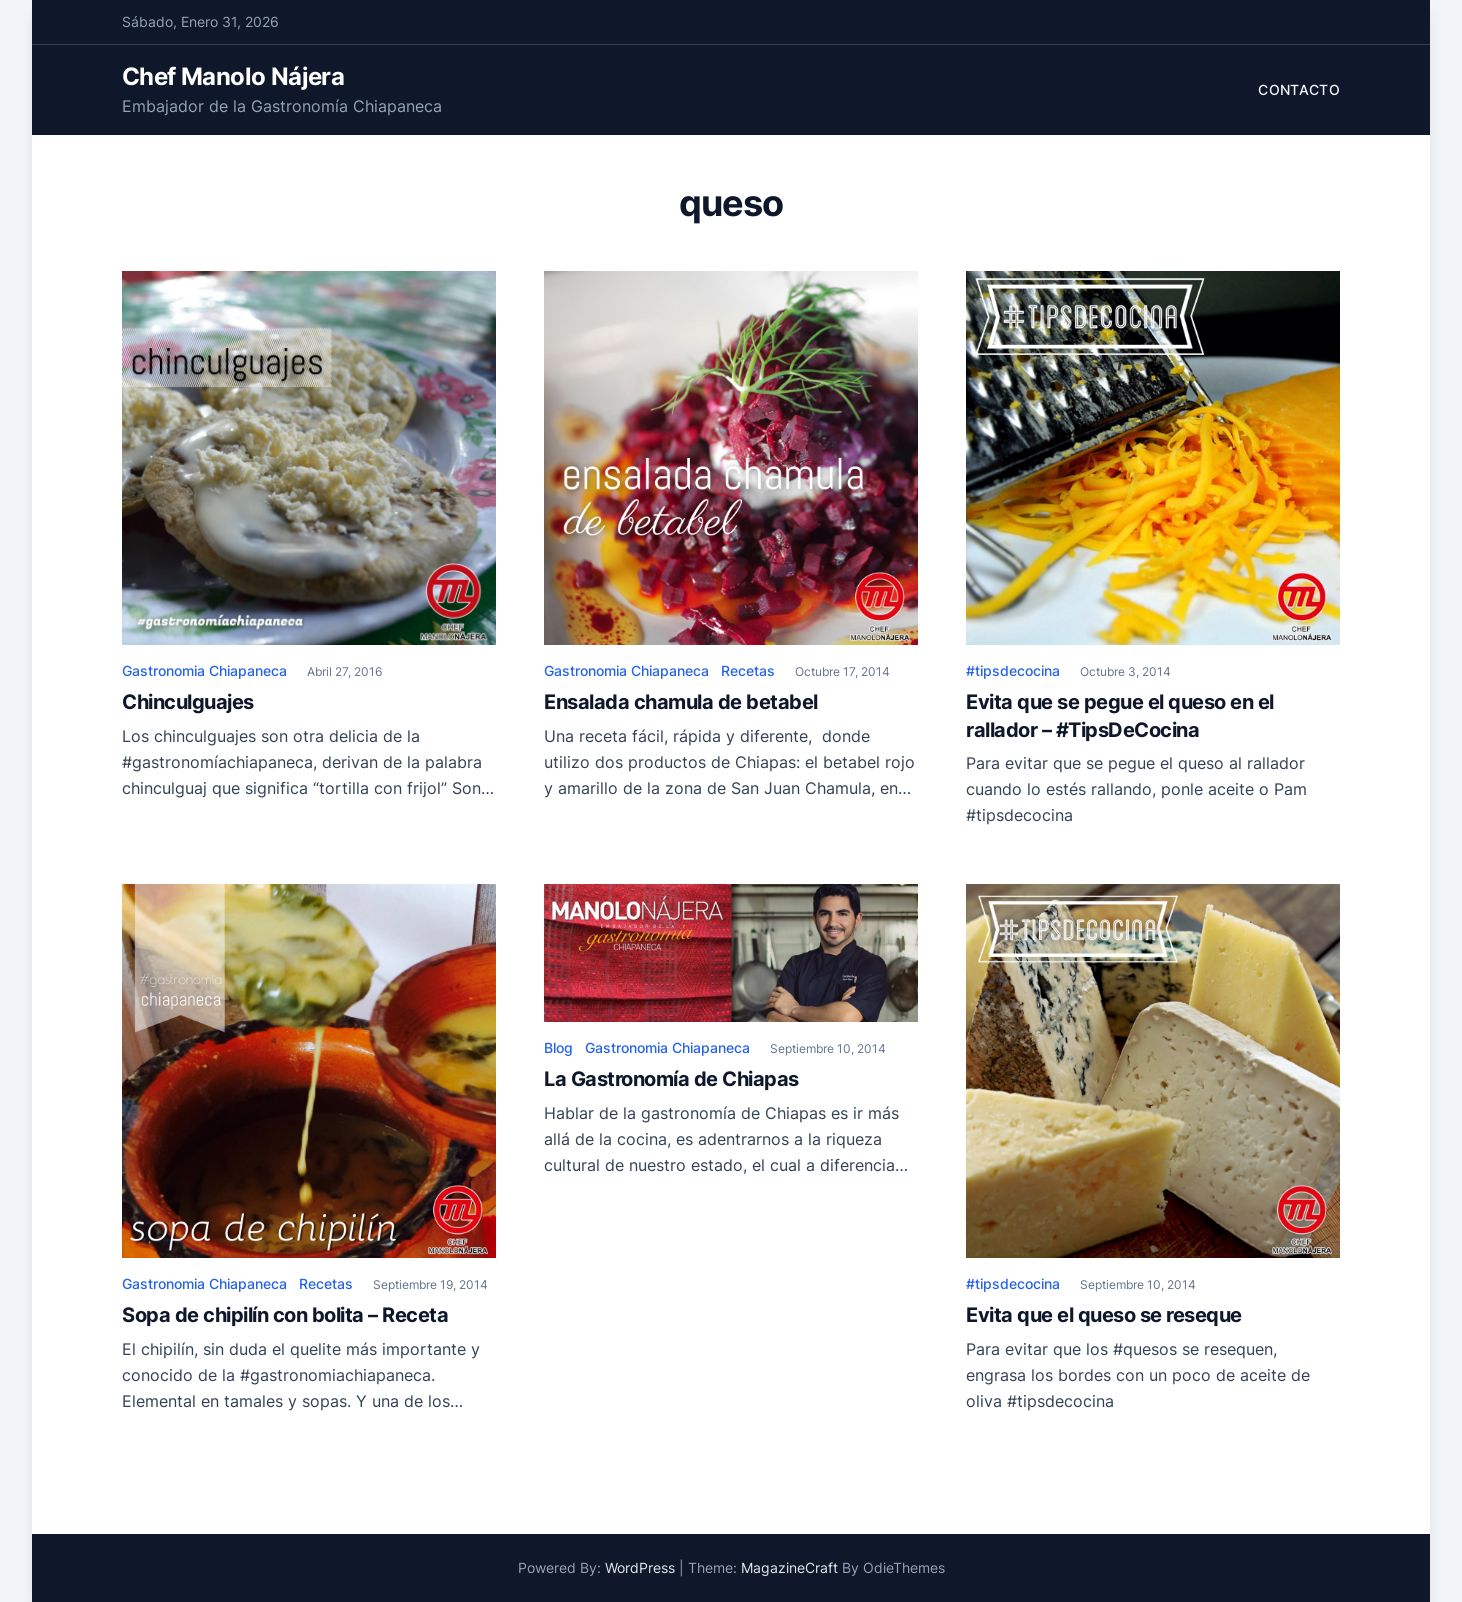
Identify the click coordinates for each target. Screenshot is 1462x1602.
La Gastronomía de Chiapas (671, 1079)
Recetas (748, 670)
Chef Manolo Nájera (233, 76)
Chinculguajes (188, 702)
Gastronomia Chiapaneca (204, 670)
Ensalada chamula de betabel (681, 702)
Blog (558, 1047)
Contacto (1299, 89)
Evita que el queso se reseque (1104, 1315)
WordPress (640, 1567)
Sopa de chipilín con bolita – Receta (285, 1315)
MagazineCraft (789, 1567)
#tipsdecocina (1013, 670)
